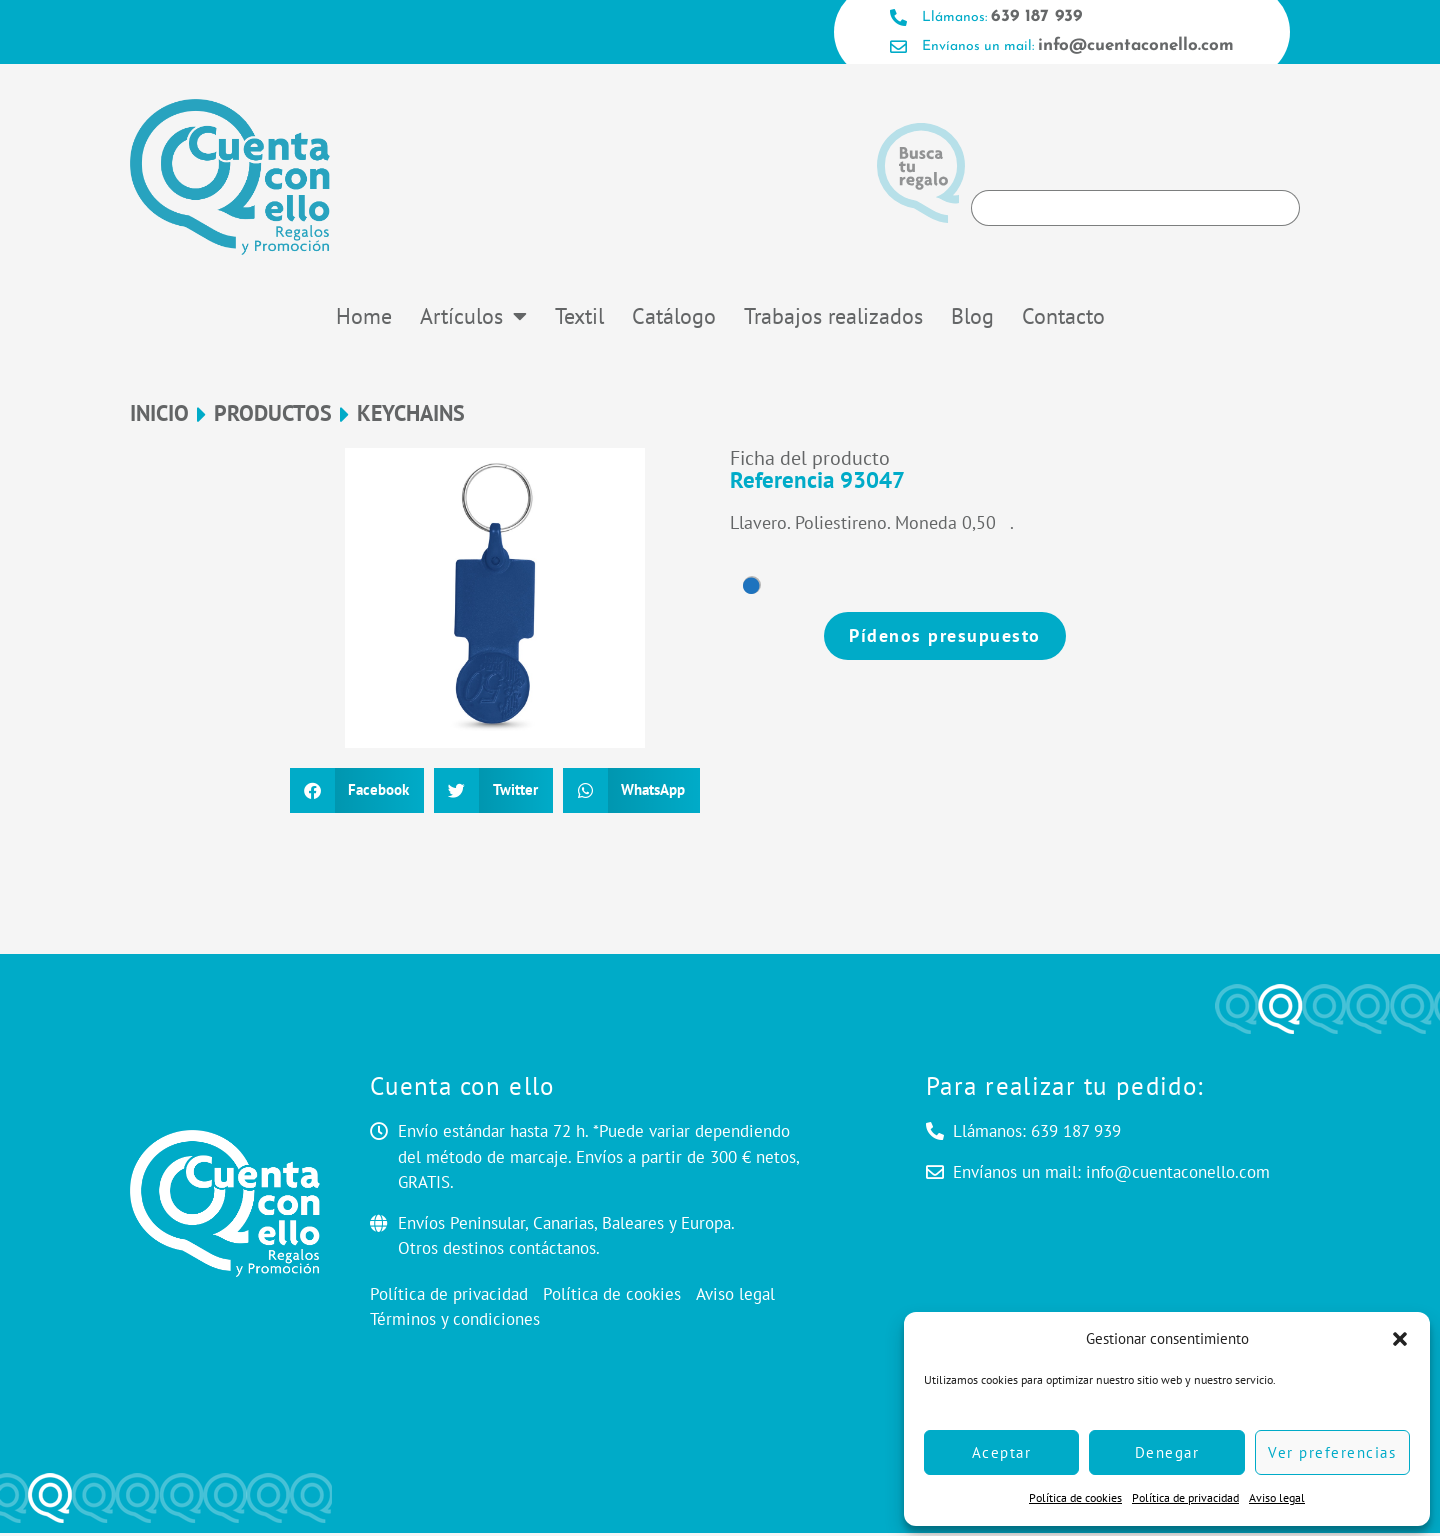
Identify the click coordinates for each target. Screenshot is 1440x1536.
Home (364, 318)
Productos (273, 416)
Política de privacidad (1185, 1497)
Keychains (411, 416)
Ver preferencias (1332, 1452)
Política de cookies (1075, 1497)
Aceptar (1002, 1452)
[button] (1400, 1339)
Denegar (1167, 1452)
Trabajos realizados (833, 318)
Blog (972, 318)
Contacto (1063, 318)
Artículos (473, 318)
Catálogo (674, 318)
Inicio (159, 416)
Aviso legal (1277, 1497)
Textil (579, 318)
